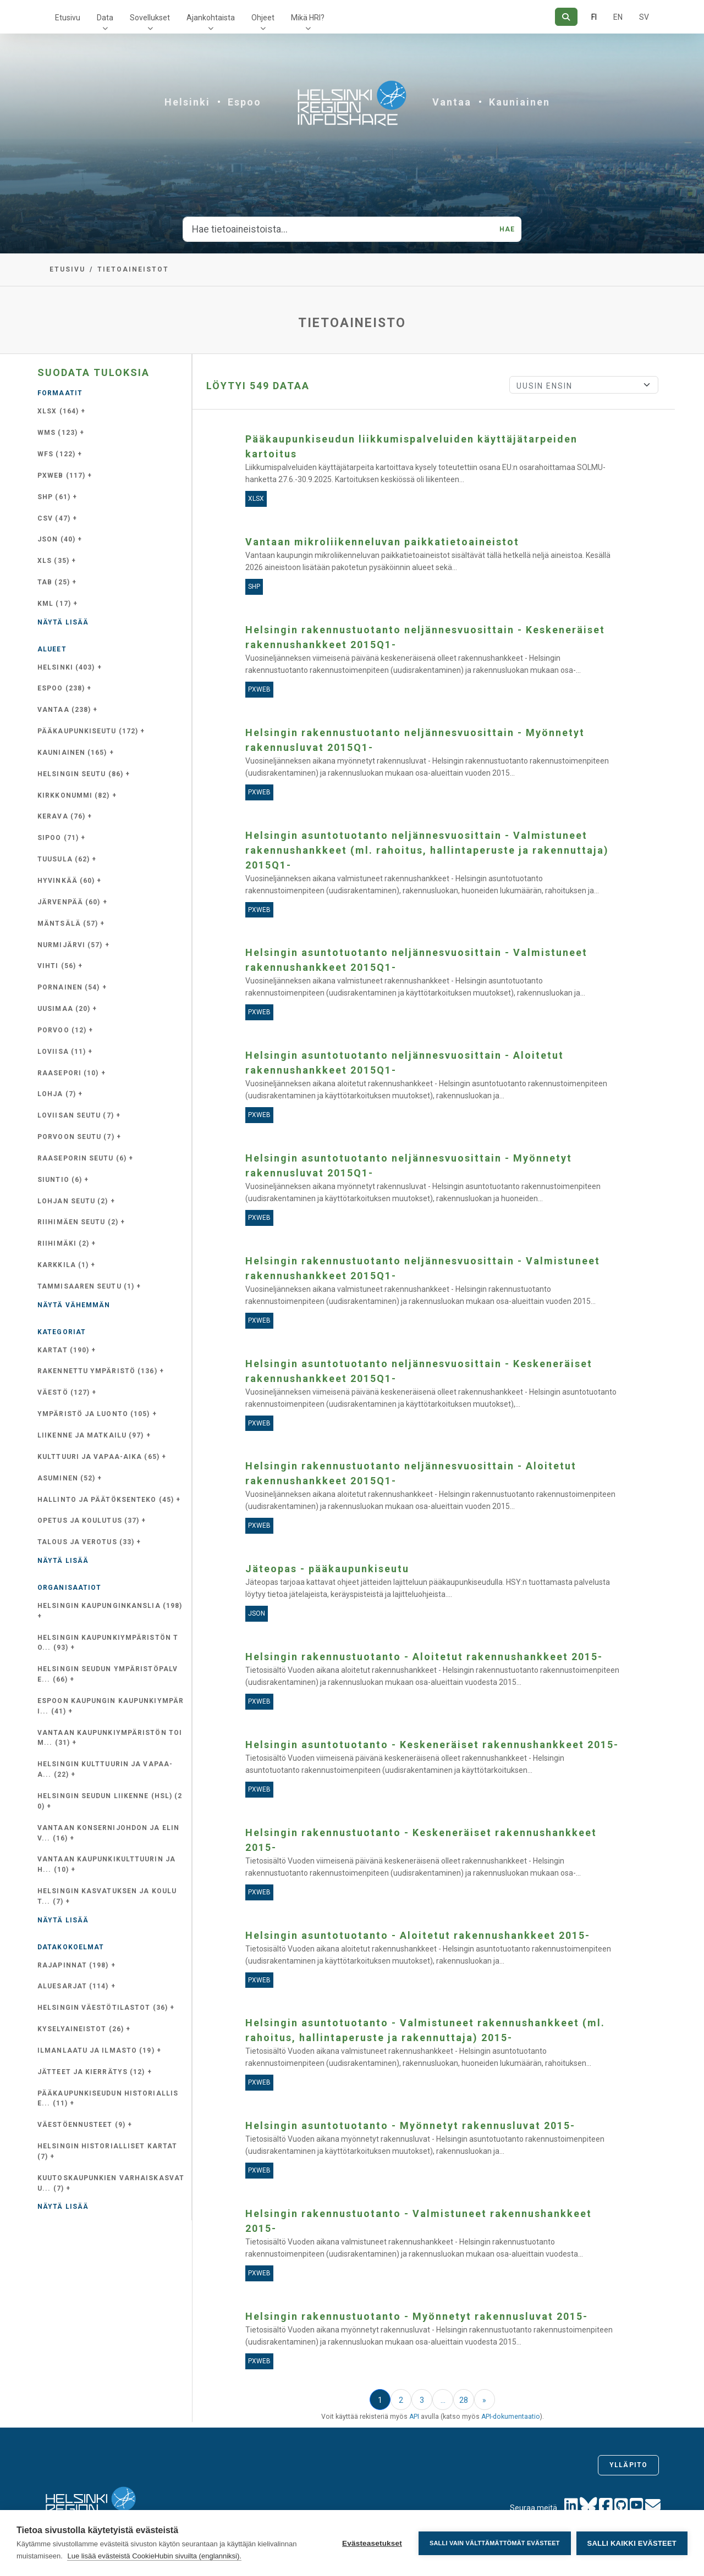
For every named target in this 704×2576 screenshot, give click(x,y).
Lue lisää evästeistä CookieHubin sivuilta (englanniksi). (154, 2556)
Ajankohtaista (210, 17)
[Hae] (566, 17)
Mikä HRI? (307, 17)
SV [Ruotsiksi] (644, 17)
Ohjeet (262, 17)
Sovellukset (150, 17)
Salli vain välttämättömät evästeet (495, 2543)
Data (105, 17)
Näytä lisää (63, 622)
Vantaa (451, 102)
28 (463, 2400)
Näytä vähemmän (73, 1305)
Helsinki (187, 102)
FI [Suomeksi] (594, 17)
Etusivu (67, 17)
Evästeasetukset (372, 2543)
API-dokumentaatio (510, 2416)
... (443, 2400)
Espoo (244, 102)
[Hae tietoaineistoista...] (338, 229)
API (414, 2416)
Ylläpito (628, 2465)
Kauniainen (519, 102)
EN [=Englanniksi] (618, 17)
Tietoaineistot (133, 269)
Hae (507, 229)
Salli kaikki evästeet (631, 2543)
